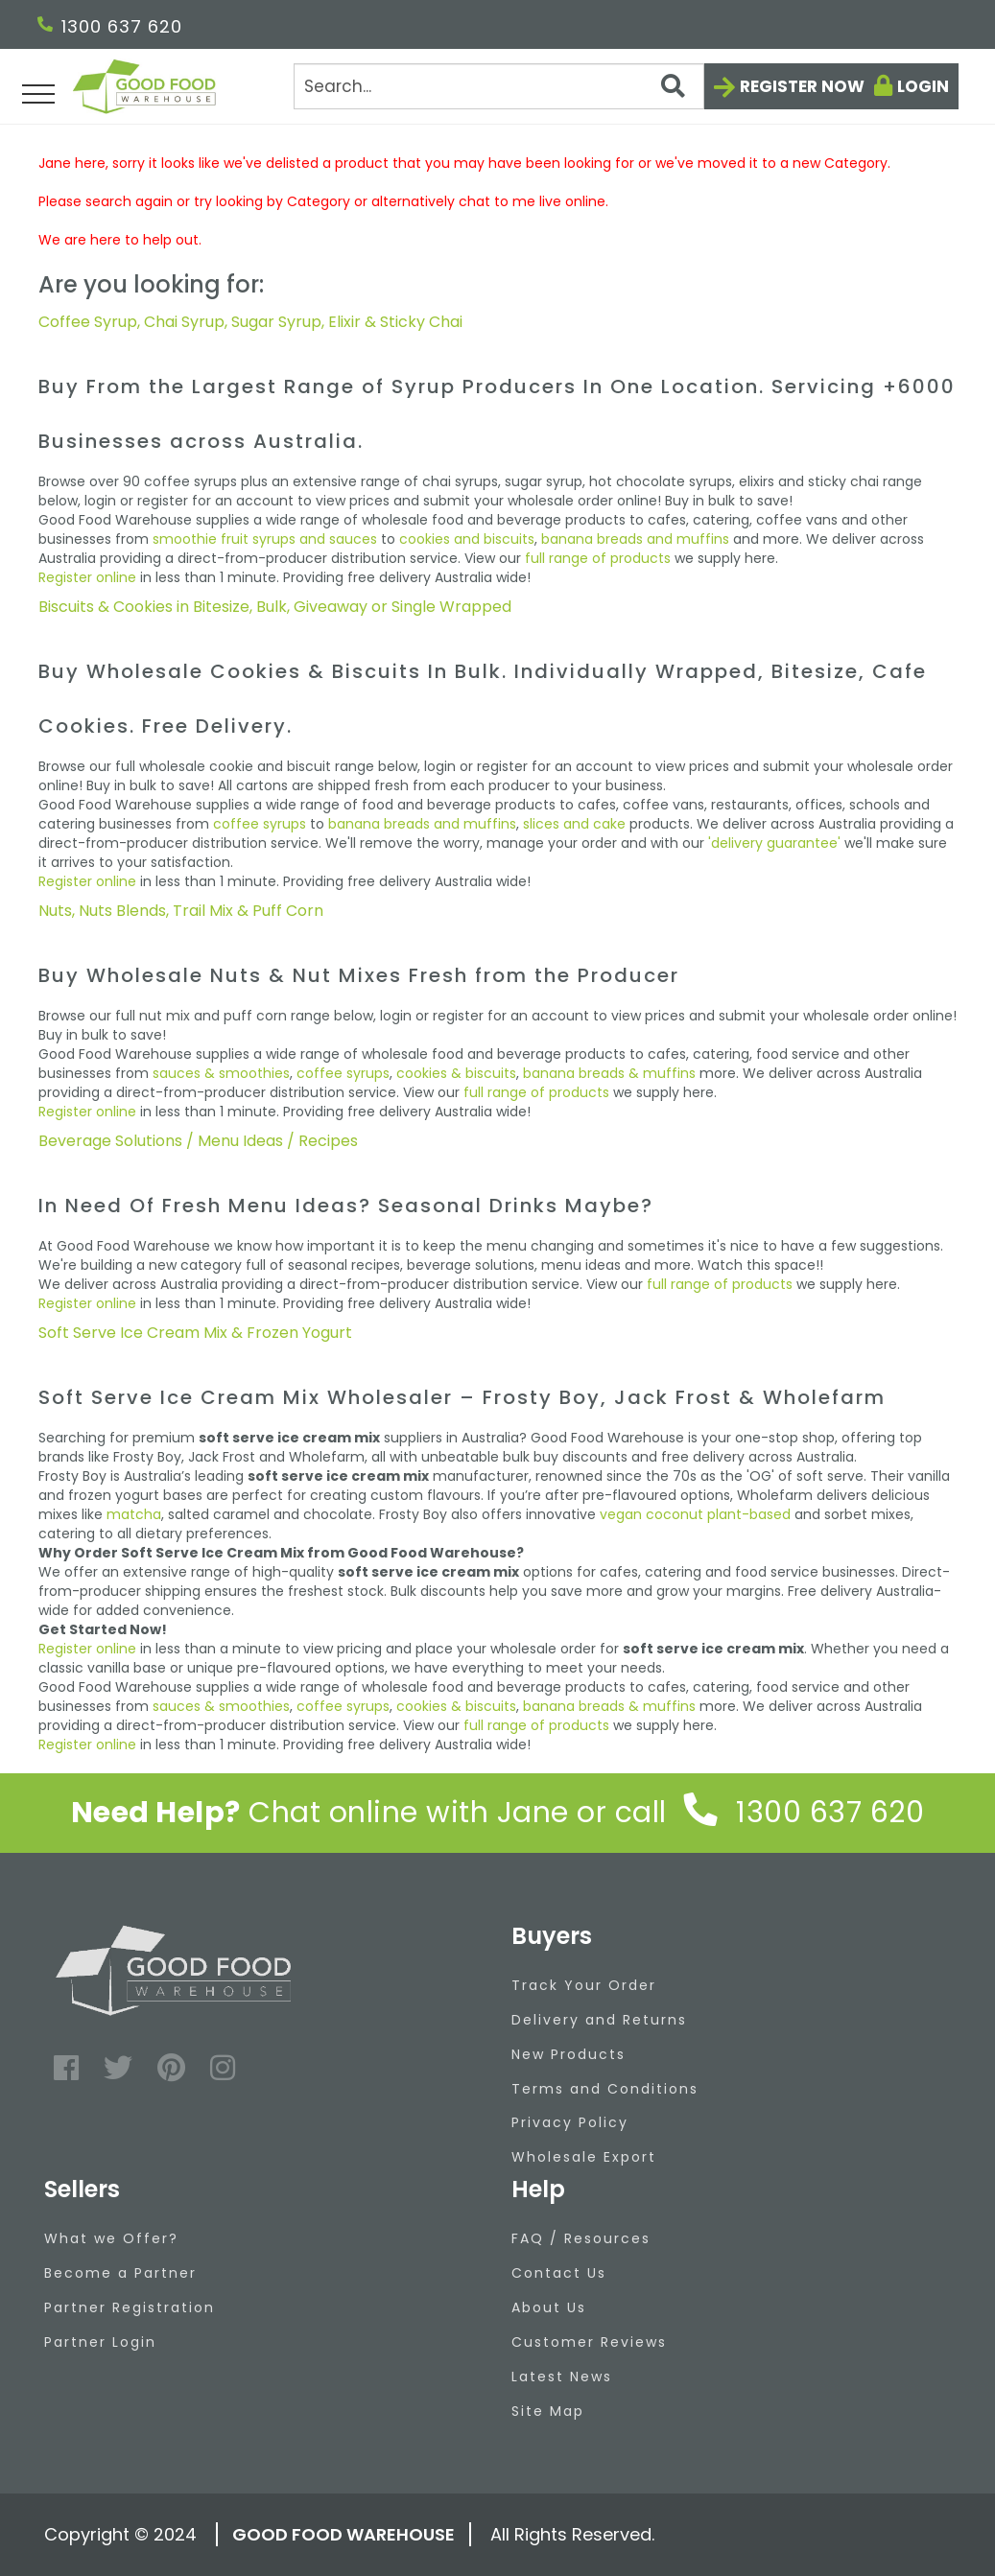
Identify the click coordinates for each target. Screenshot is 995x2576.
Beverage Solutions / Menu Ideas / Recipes (198, 1141)
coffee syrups (259, 823)
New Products (568, 2054)
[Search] (498, 86)
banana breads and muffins (635, 539)
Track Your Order (583, 1985)
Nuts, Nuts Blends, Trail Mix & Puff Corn (180, 911)
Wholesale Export (583, 2156)
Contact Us (558, 2273)
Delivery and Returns (599, 2019)
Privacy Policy (569, 2122)
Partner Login (100, 2342)
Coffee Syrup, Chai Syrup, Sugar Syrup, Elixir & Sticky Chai (250, 322)
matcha (134, 1514)
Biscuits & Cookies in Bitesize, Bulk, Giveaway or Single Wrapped (274, 607)
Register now (802, 86)
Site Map (547, 2411)
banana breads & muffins (609, 1073)
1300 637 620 (109, 26)
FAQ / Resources (581, 2238)
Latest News (561, 2376)
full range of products (598, 558)
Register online (87, 577)
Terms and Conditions (605, 2088)
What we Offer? (111, 2238)
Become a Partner (120, 2273)
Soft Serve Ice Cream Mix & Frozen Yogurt (195, 1333)
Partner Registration (129, 2307)
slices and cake (574, 823)
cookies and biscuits (466, 539)
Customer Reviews (589, 2342)
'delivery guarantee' (774, 843)
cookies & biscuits (456, 1073)
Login (923, 86)
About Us (548, 2307)
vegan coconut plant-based (695, 1514)
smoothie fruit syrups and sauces (265, 539)
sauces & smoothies (221, 1073)
